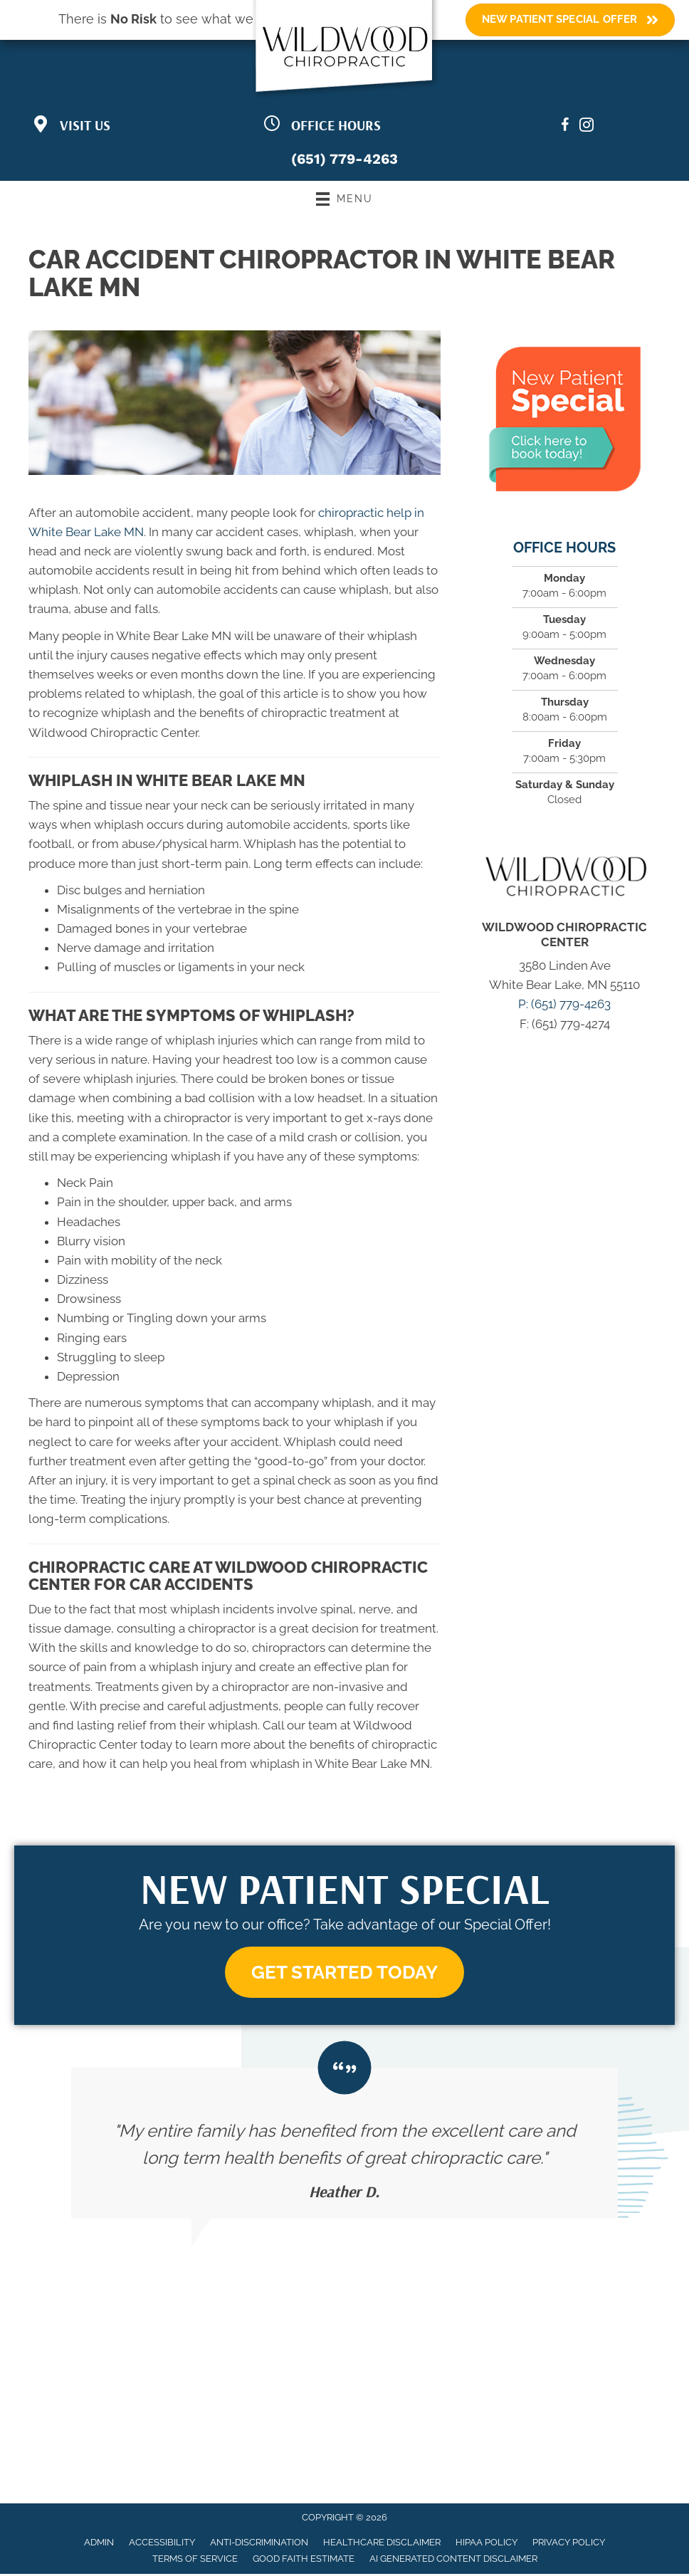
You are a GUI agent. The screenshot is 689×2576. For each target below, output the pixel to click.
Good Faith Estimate (303, 2560)
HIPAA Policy (486, 2544)
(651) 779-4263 (344, 158)
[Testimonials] (344, 2145)
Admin (99, 2544)
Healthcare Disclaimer (382, 2544)
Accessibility (162, 2544)
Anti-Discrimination (259, 2544)
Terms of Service (195, 2560)
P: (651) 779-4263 (564, 1004)
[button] (344, 1973)
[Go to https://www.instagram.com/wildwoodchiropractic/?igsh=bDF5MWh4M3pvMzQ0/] (586, 127)
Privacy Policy (568, 2544)
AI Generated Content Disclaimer (453, 2560)
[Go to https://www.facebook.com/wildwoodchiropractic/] (565, 127)
